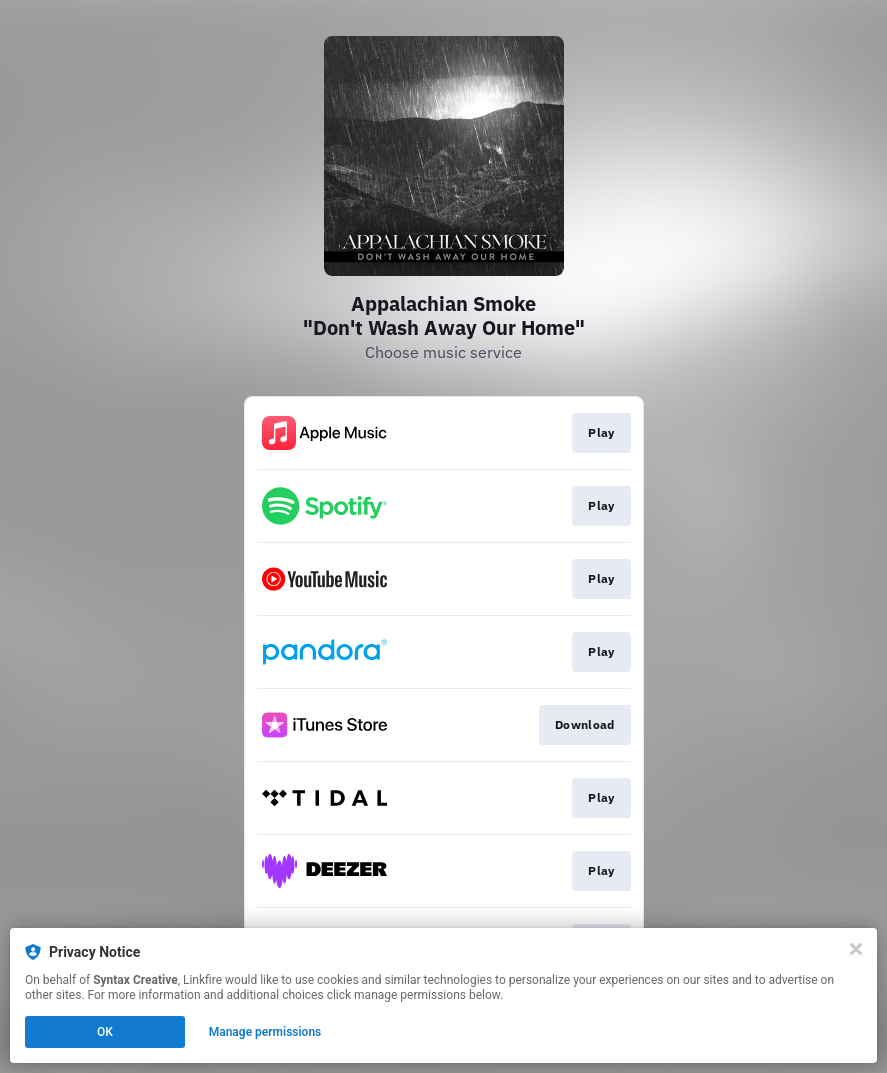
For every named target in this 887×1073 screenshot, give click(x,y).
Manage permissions (265, 1032)
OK (105, 1032)
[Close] (856, 949)
